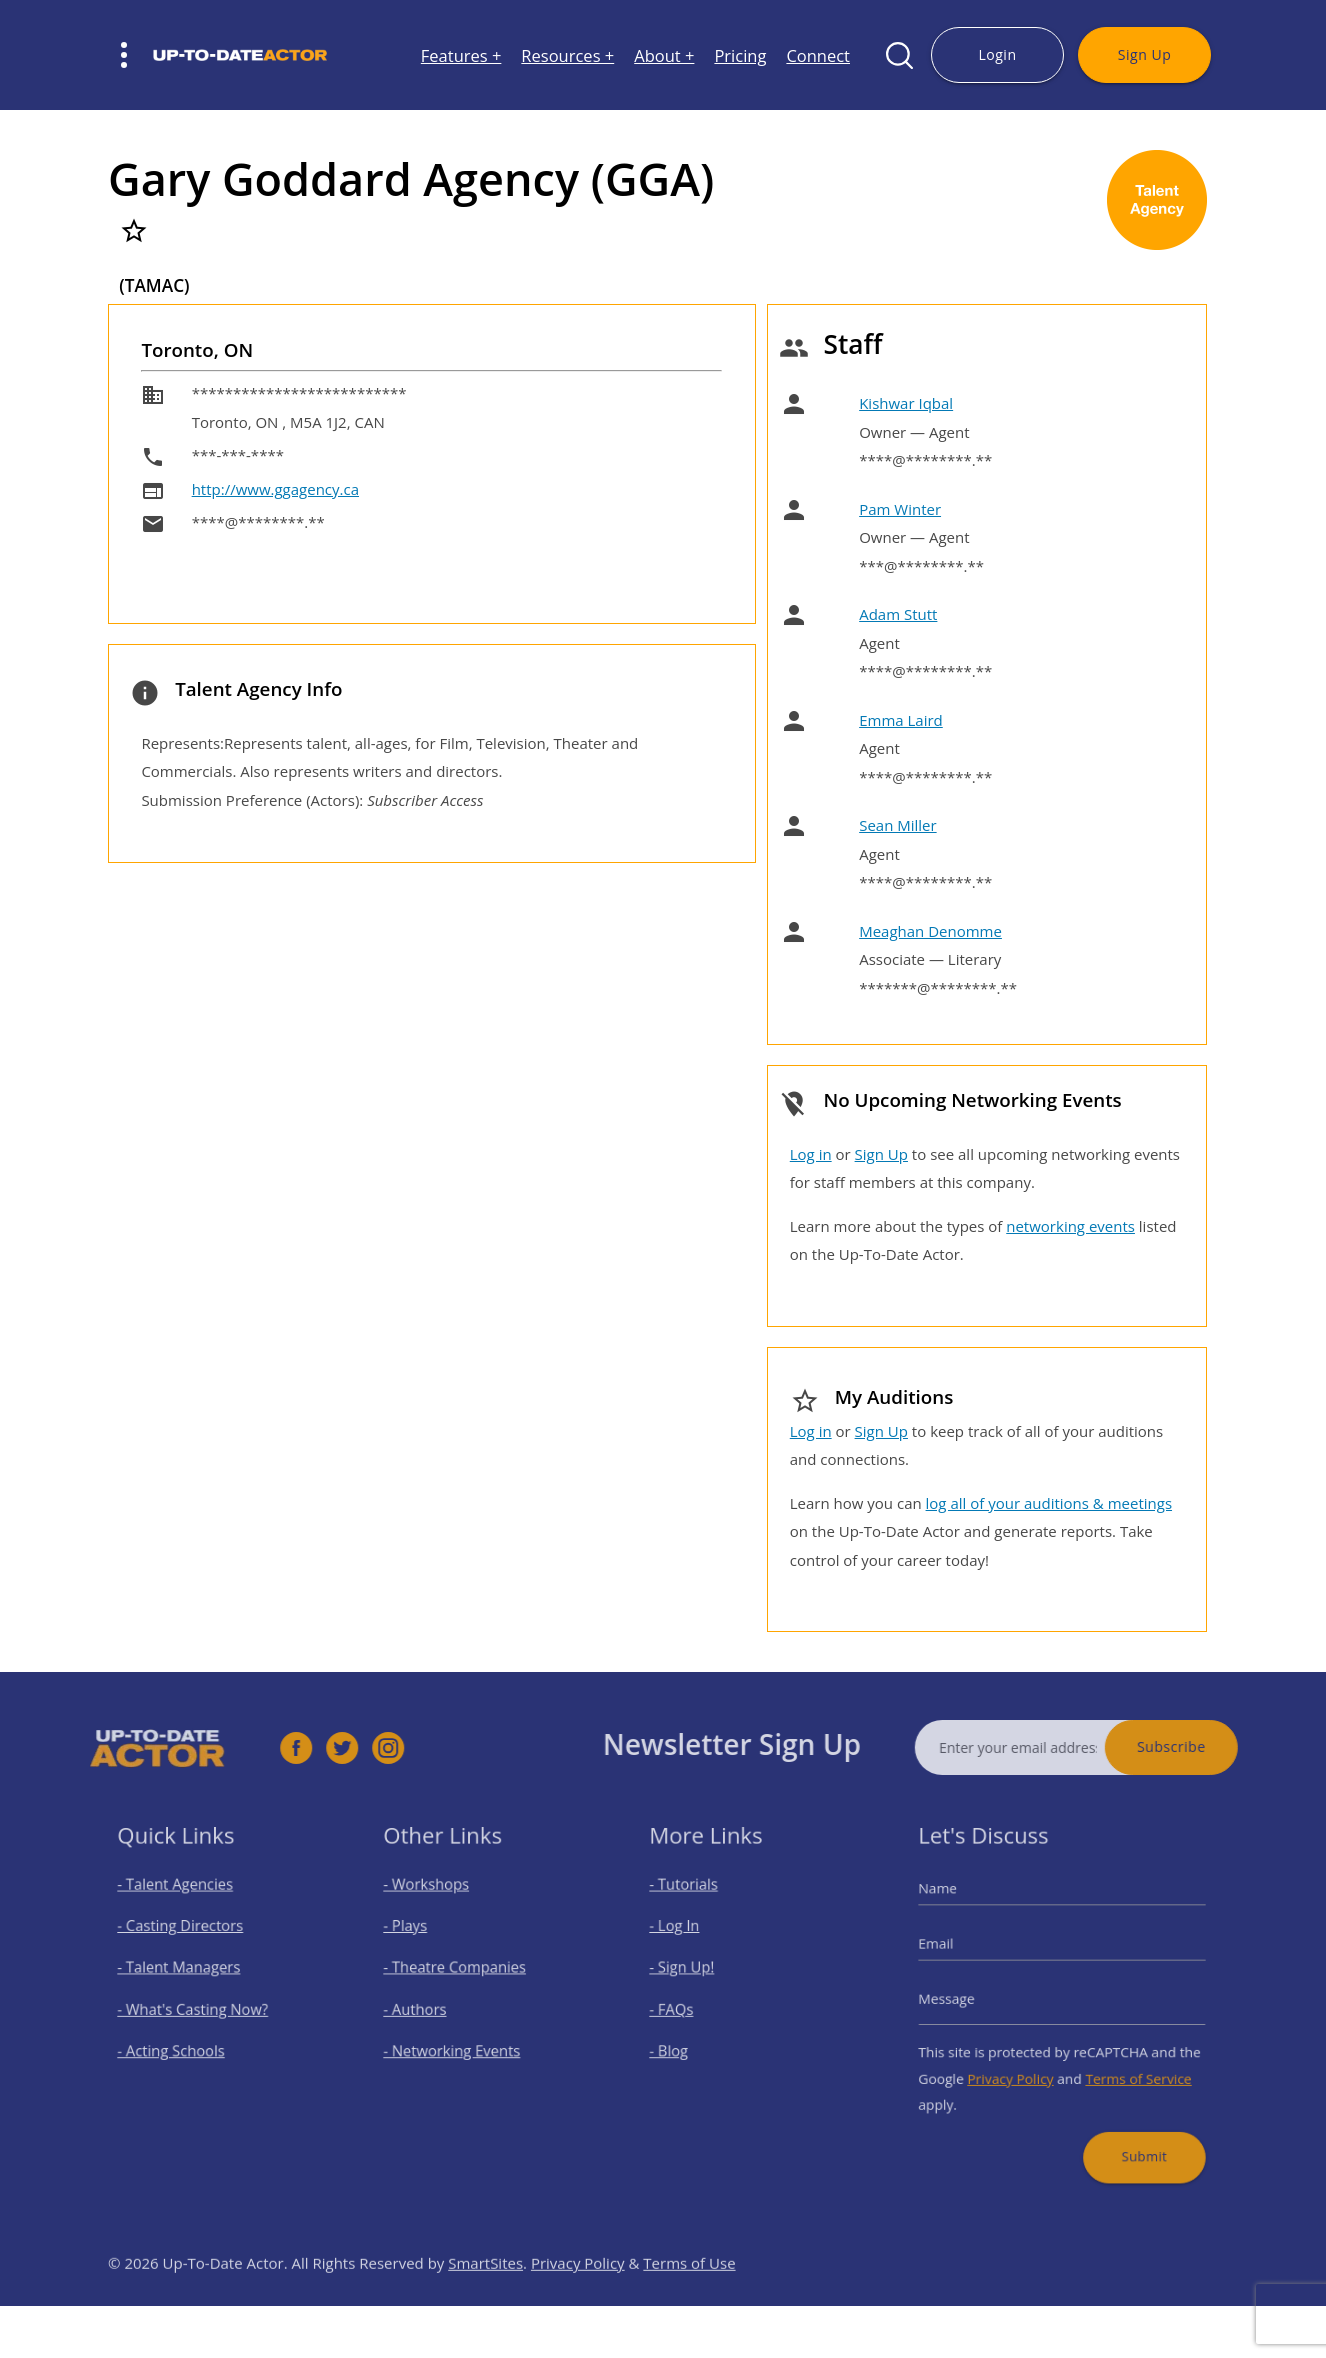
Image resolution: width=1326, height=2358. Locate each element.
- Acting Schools (179, 2043)
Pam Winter (900, 509)
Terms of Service (1127, 2067)
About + (664, 55)
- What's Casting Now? (197, 2008)
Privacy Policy (1018, 2067)
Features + (461, 55)
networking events (1070, 1226)
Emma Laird (901, 720)
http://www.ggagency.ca (275, 489)
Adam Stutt (898, 614)
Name (957, 1906)
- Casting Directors (187, 1937)
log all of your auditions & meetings (1049, 1503)
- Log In (687, 1937)
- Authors (426, 2008)
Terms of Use (689, 2299)
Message (965, 2000)
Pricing (740, 55)
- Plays (418, 1937)
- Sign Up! (693, 1973)
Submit (1131, 2133)
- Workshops (436, 1902)
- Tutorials (695, 1902)
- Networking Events (458, 2043)
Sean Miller (897, 825)
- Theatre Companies (460, 1973)
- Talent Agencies (183, 1902)
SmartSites (485, 2299)
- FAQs (684, 2008)
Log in (811, 1154)
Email (956, 1953)
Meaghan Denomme (930, 931)
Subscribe (1207, 1746)
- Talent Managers (186, 1973)
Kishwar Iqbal (906, 403)
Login (997, 54)
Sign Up (1144, 54)
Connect (818, 55)
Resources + (567, 55)
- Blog (682, 2043)
